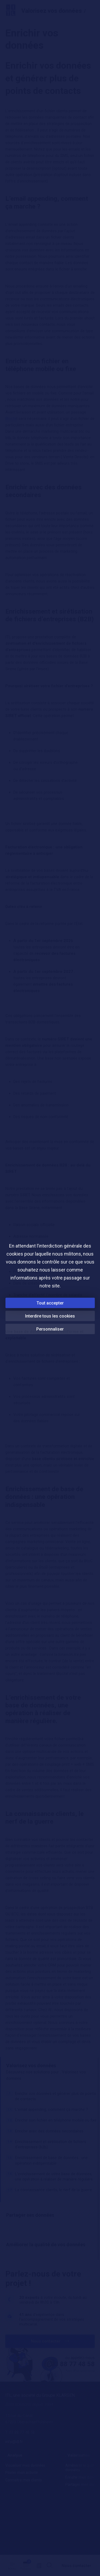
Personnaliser (50, 1329)
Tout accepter (50, 1303)
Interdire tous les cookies (50, 1316)
